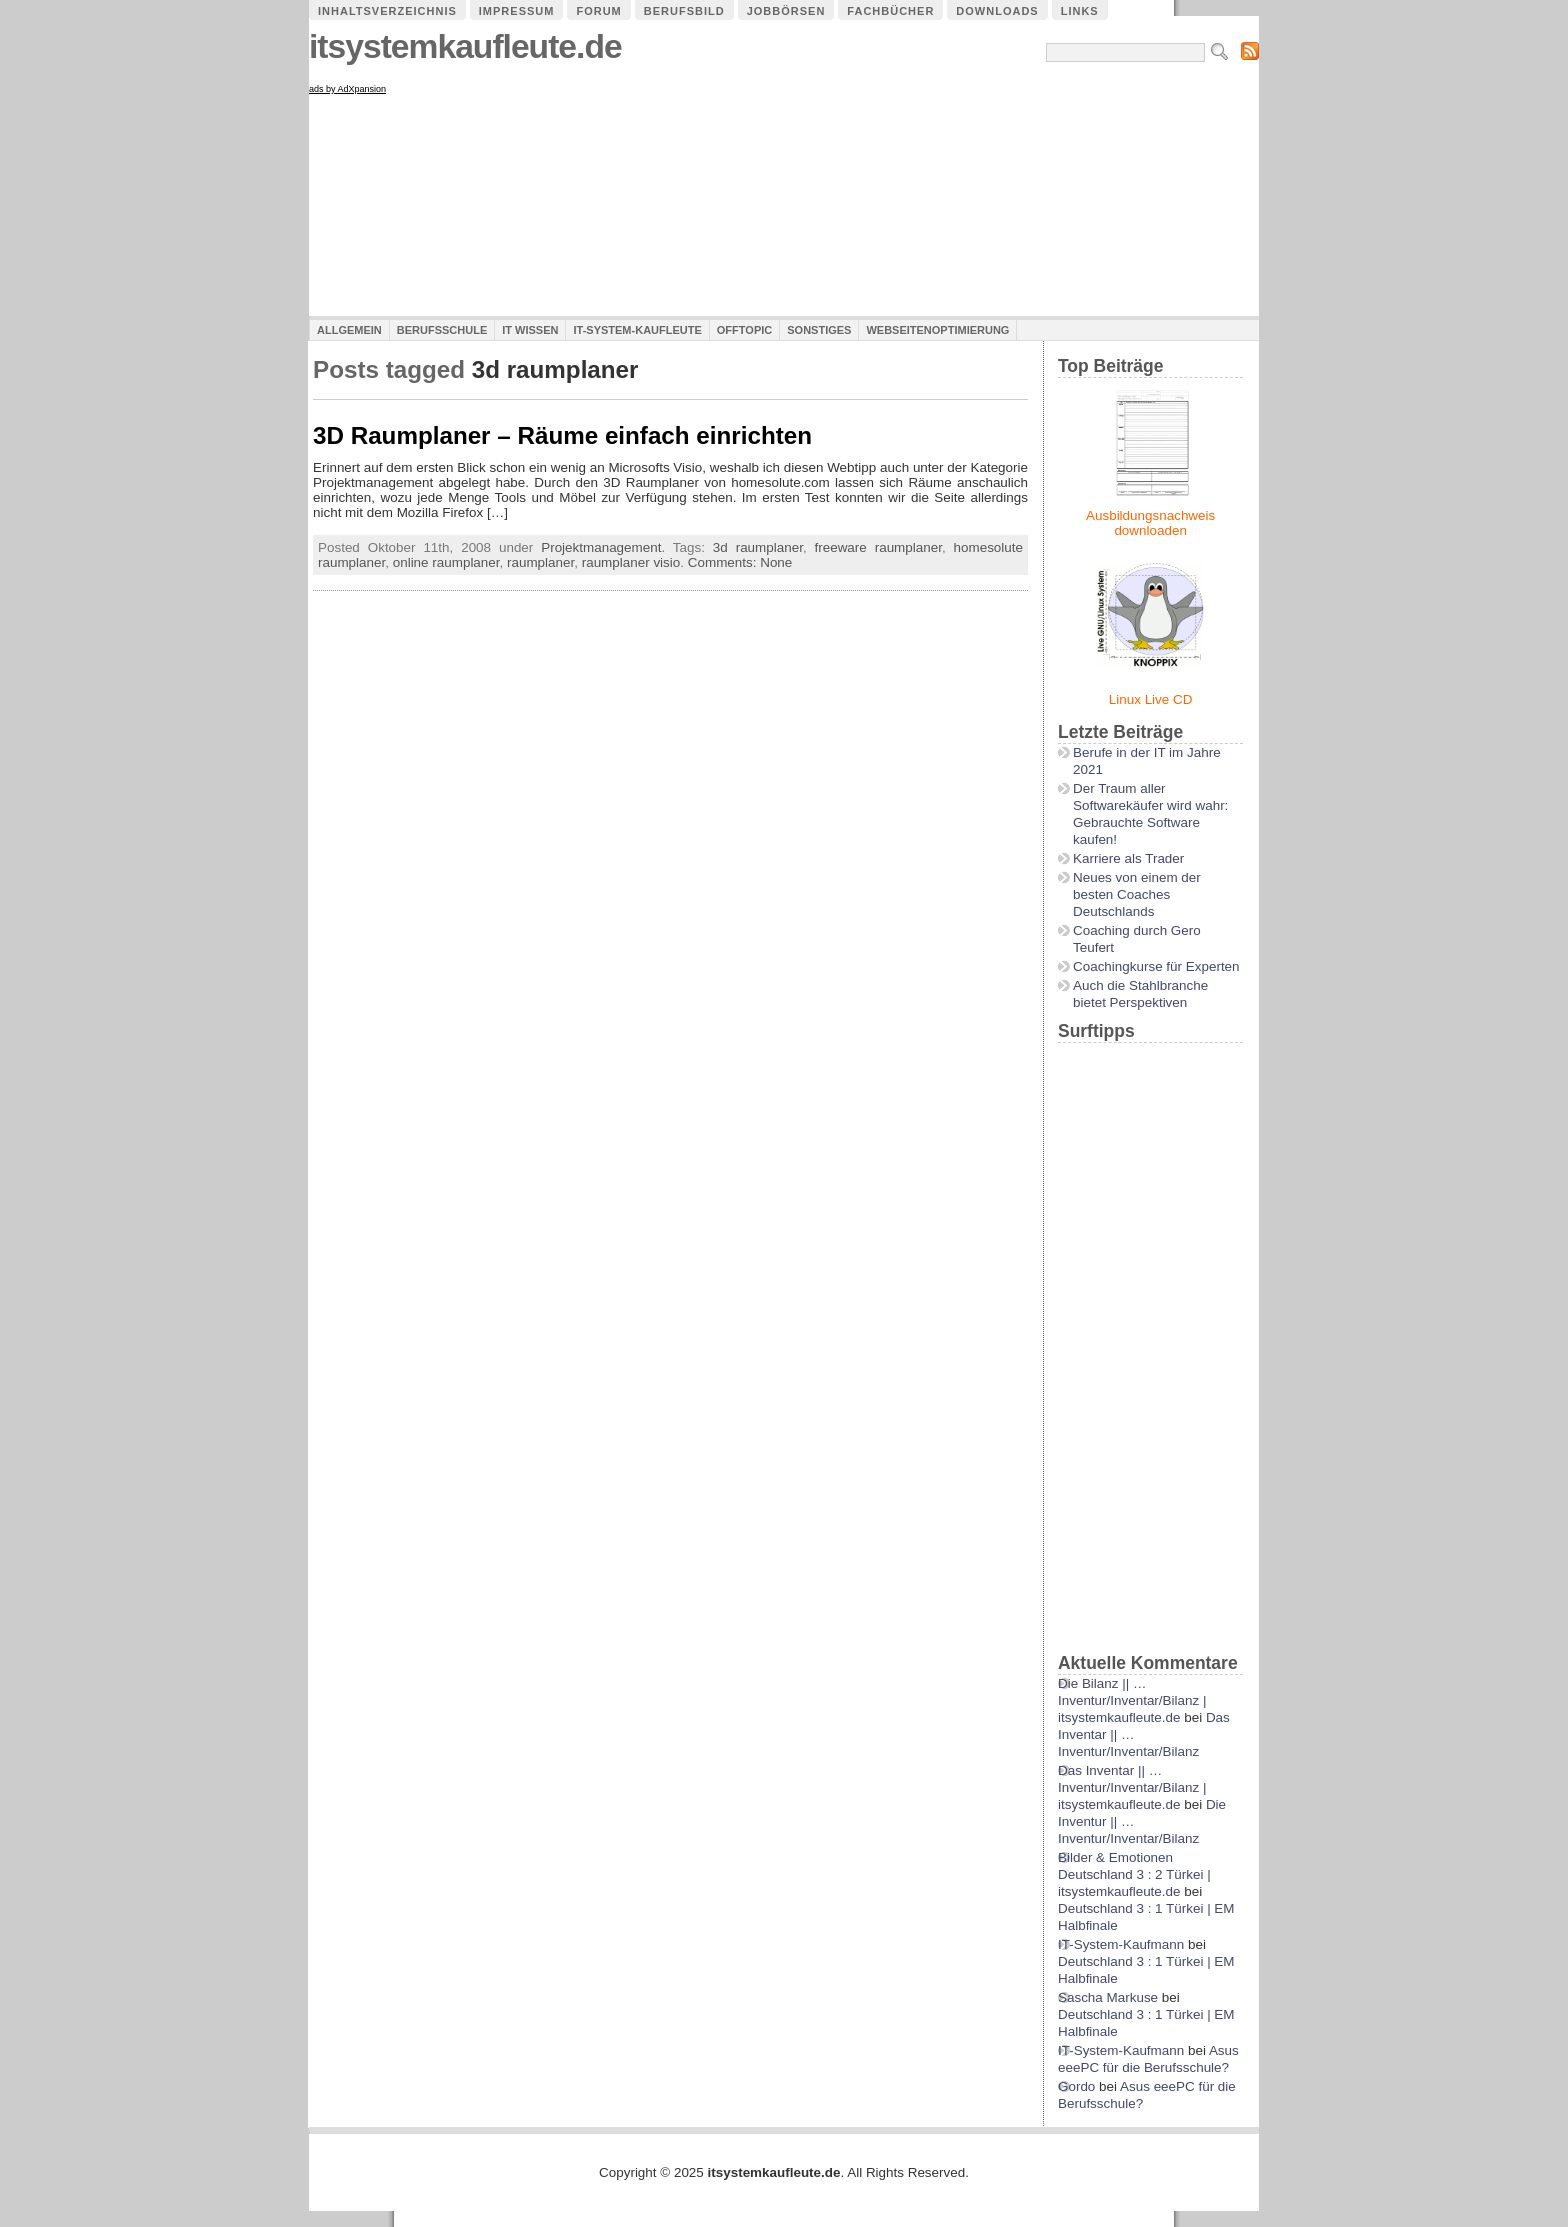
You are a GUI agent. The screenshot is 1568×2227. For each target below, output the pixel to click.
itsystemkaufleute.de (465, 46)
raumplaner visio (631, 562)
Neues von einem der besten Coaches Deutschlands (1137, 894)
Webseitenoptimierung (937, 330)
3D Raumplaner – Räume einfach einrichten (562, 435)
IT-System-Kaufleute (637, 330)
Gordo (1076, 2086)
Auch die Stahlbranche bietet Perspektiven (1140, 994)
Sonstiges (819, 330)
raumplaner (540, 562)
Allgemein (349, 330)
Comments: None (740, 562)
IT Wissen (530, 330)
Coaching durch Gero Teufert (1137, 939)
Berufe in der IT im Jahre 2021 (1147, 761)
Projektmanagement (601, 547)
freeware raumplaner (878, 547)
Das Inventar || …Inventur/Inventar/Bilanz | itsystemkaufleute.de (1132, 1787)
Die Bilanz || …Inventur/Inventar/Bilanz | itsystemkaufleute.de (1132, 1700)
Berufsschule (442, 330)
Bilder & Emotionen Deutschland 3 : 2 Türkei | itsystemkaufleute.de (1134, 1874)
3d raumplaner (758, 547)
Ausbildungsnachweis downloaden (1150, 523)
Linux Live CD (1151, 699)
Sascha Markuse (1108, 1997)
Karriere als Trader (1128, 858)
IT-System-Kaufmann (1121, 1944)
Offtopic (744, 330)
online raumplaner (446, 562)
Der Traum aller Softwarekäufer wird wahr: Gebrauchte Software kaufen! (1150, 814)
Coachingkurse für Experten (1156, 966)
